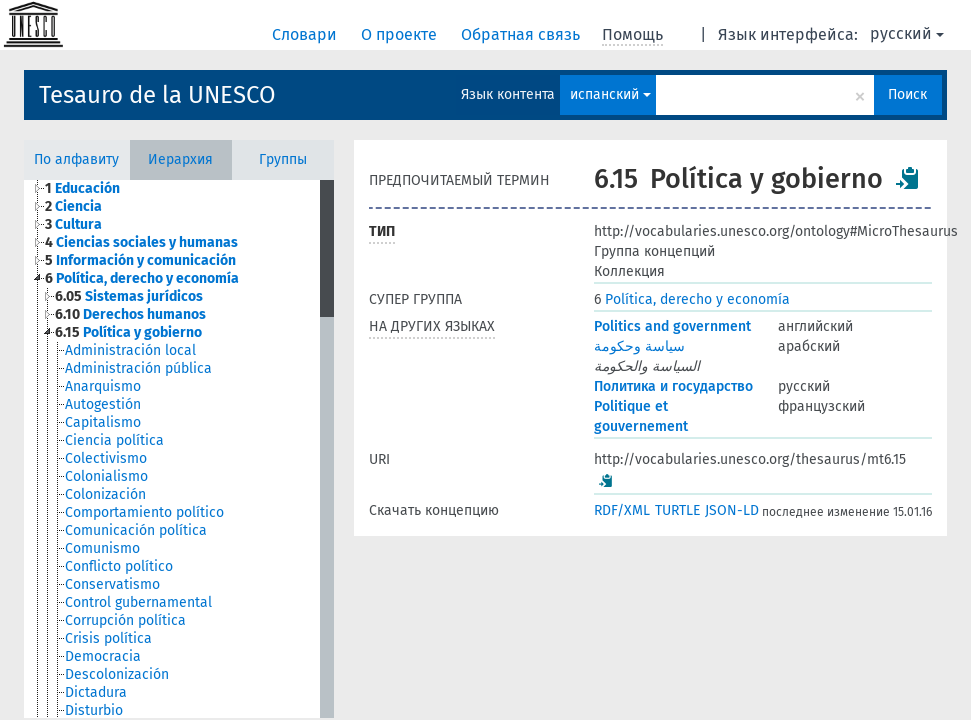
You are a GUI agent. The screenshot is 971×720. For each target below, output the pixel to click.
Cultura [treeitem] (73, 224)
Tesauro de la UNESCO (157, 95)
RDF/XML (622, 510)
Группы (283, 159)
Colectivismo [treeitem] (106, 458)
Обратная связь (522, 34)
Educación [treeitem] (82, 188)
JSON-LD (732, 510)
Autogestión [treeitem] (103, 404)
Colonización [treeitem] (105, 494)
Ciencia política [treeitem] (114, 440)
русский (907, 33)
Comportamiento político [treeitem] (144, 512)
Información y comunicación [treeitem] (140, 260)
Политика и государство (673, 386)
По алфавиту (76, 159)
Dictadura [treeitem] (96, 692)
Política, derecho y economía (692, 299)
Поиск (907, 94)
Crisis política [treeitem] (108, 638)
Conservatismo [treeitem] (112, 584)
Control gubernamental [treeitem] (138, 602)
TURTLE (677, 510)
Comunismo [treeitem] (102, 548)
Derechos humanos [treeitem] (130, 314)
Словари (306, 34)
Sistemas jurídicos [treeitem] (129, 296)
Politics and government (672, 326)
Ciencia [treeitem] (73, 206)
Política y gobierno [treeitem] (128, 332)
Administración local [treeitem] (130, 350)
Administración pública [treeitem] (138, 368)
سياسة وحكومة (639, 346)
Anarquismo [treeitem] (103, 386)
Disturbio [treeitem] (94, 710)
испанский (610, 94)
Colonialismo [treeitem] (106, 476)
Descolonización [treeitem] (117, 674)
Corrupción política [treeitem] (125, 620)
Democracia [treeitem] (103, 656)
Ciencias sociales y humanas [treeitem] (141, 242)
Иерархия (180, 159)
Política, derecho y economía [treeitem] (142, 278)
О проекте (401, 34)
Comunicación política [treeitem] (136, 530)
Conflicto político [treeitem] (119, 566)
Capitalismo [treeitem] (103, 422)
